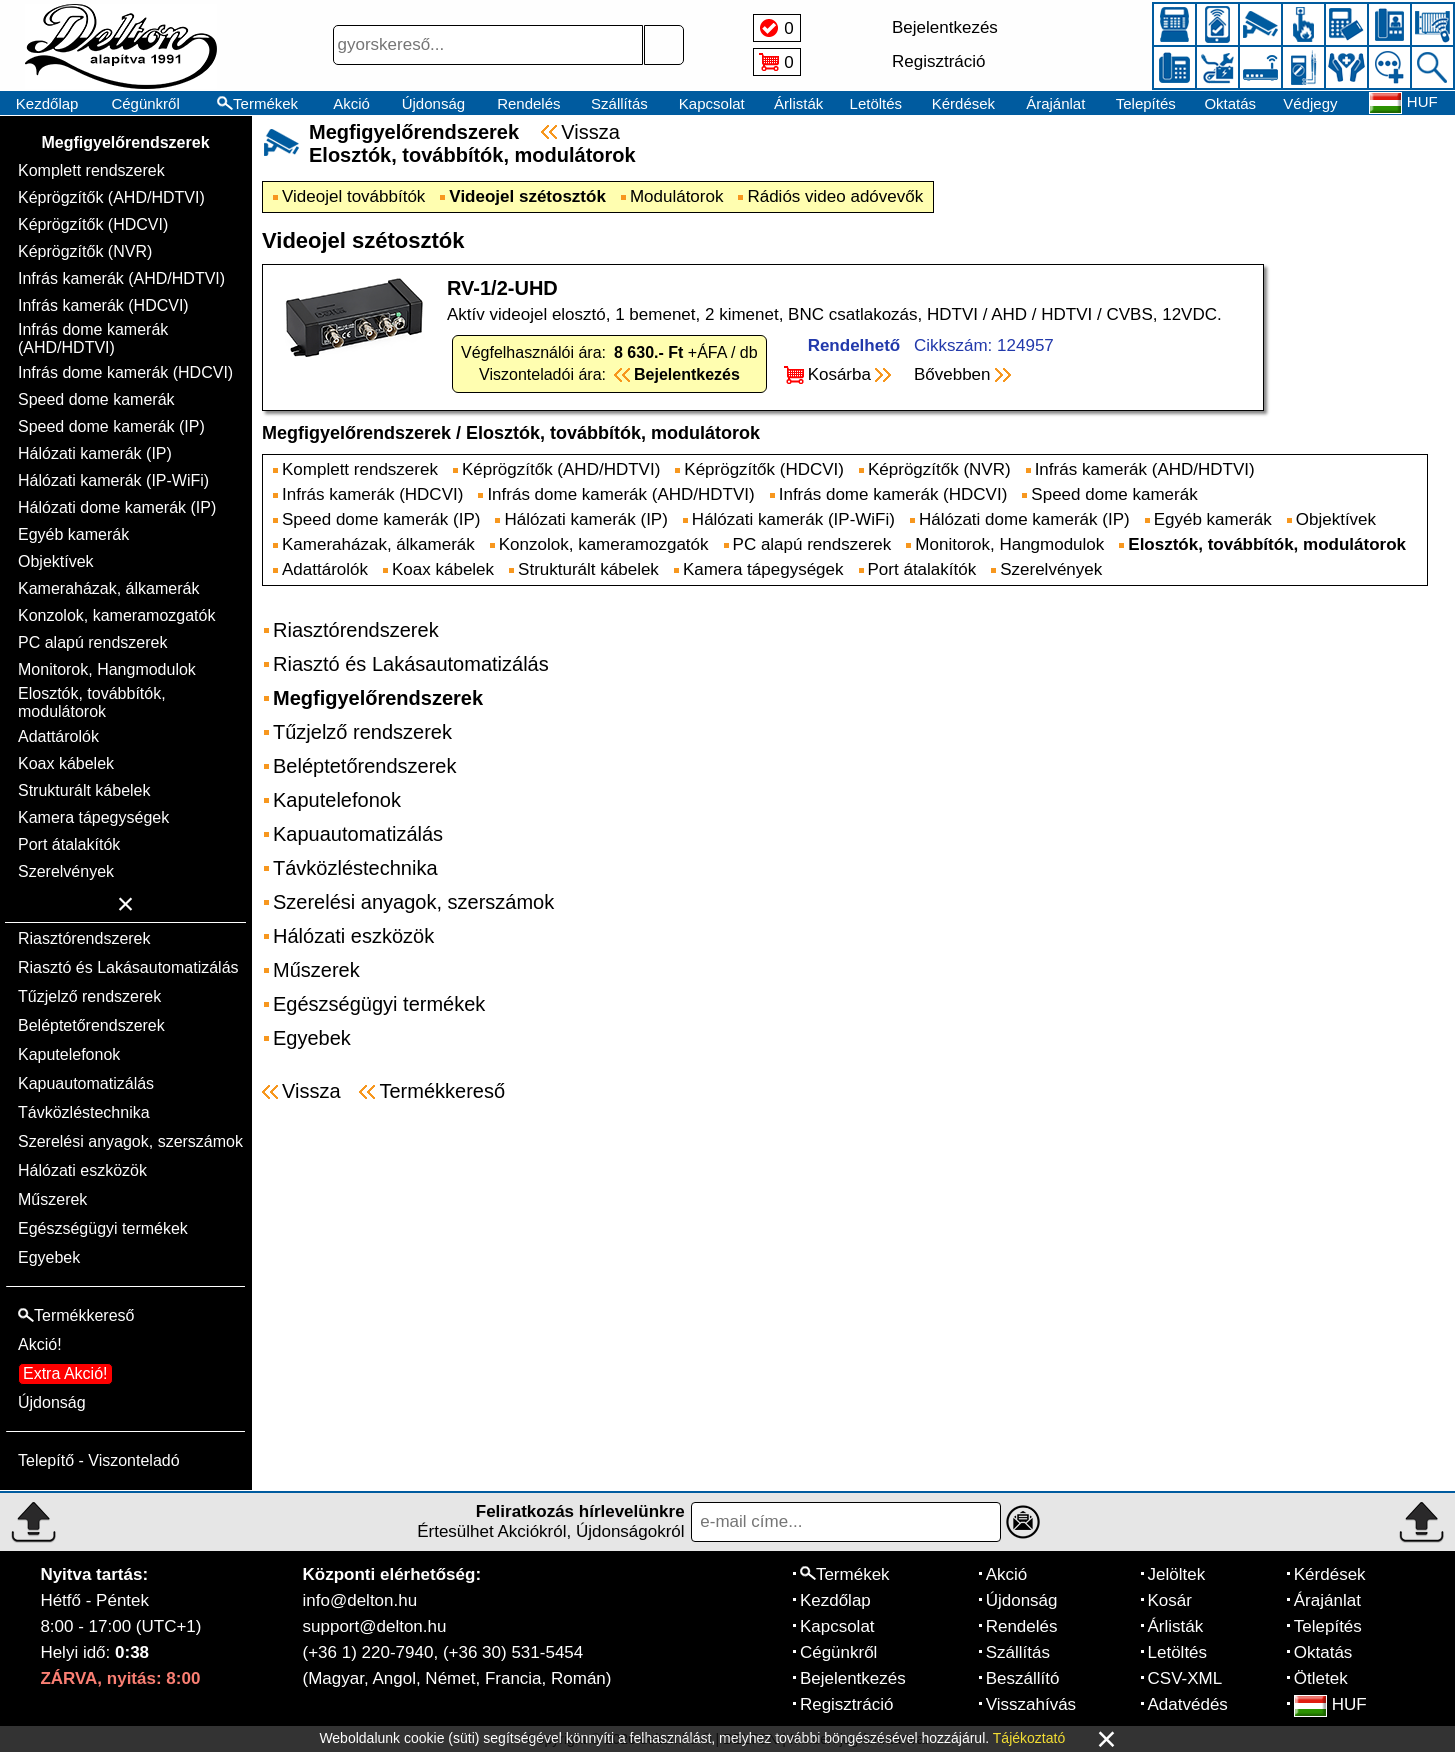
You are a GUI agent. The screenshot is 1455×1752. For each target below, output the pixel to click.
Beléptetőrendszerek (91, 1025)
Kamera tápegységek (93, 817)
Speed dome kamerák (96, 399)
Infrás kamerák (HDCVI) (103, 305)
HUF (1330, 1704)
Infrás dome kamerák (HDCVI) (125, 372)
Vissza (590, 132)
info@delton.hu (360, 1600)
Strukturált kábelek (84, 790)
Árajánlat (1055, 103)
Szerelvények (66, 871)
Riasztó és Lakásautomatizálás (128, 967)
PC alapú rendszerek (92, 642)
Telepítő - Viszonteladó (99, 1460)
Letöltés (876, 103)
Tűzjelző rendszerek (89, 996)
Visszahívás (1031, 1704)
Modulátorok (677, 196)
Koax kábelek (66, 763)
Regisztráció (847, 1704)
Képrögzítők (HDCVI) (93, 224)
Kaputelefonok (69, 1054)
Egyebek (49, 1257)
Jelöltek (1177, 1574)
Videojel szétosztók (527, 196)
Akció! (40, 1344)
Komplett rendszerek (91, 170)
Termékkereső (442, 1091)
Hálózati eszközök (82, 1170)
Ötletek (1321, 1678)
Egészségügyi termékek (103, 1228)
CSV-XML (1185, 1678)
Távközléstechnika (84, 1112)
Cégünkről (145, 103)
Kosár (1170, 1600)
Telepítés (1146, 103)
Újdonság (433, 103)
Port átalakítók (69, 844)
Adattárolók (58, 736)
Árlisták (798, 103)
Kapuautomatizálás (86, 1083)
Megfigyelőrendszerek (125, 142)
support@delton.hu (375, 1626)
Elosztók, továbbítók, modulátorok (92, 702)
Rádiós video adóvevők (835, 196)
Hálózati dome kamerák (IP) (117, 507)
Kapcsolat (712, 103)
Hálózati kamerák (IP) (95, 453)
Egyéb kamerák (73, 534)
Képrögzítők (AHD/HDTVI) (111, 197)
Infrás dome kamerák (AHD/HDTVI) (93, 338)
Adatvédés (1188, 1704)
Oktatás (1230, 103)
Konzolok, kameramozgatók (116, 615)
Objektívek (56, 561)
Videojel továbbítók (353, 196)
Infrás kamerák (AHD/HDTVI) (121, 278)
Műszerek (52, 1199)
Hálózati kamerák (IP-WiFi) (113, 480)
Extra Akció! (65, 1373)
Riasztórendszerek (84, 938)
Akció (351, 103)
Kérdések (963, 103)
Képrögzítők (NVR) (85, 251)
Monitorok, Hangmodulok (107, 669)
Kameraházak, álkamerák (108, 588)
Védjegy (1310, 103)
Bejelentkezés (853, 1678)
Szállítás (619, 103)
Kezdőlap (47, 103)
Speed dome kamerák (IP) (111, 426)
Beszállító (1023, 1678)
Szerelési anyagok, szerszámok (130, 1141)
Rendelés (528, 103)
